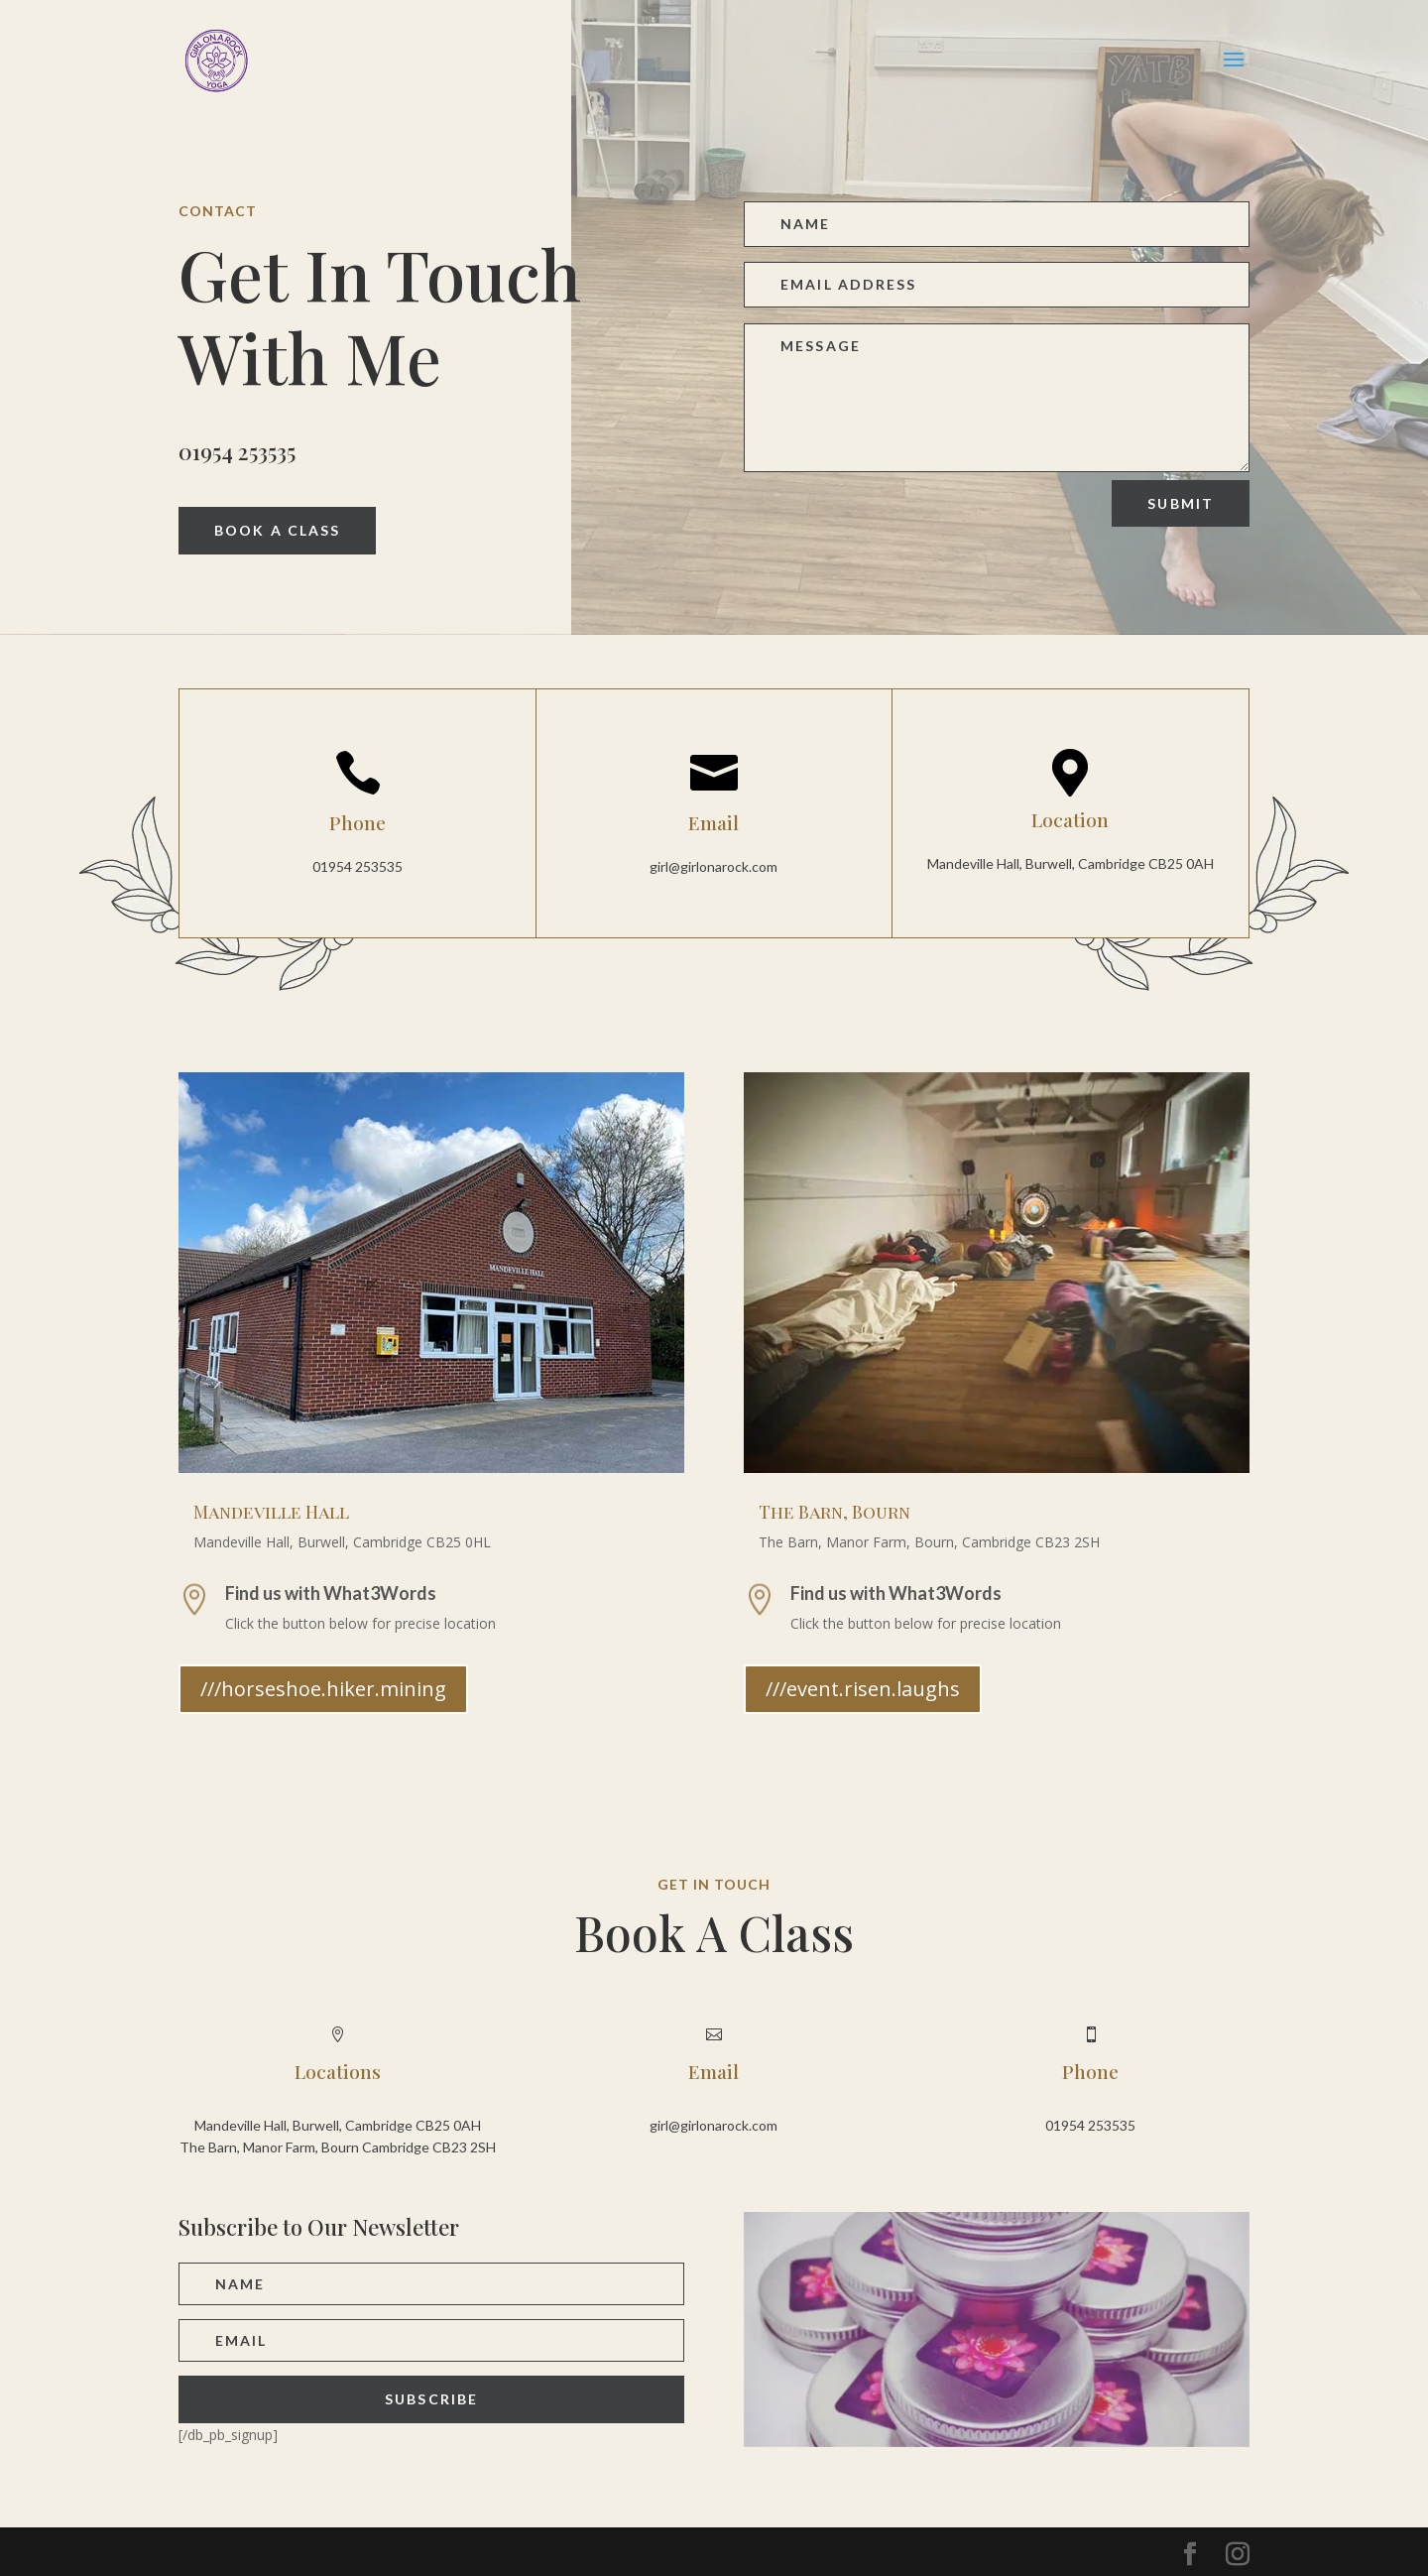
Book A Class (277, 530)
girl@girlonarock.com (713, 866)
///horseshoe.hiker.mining (323, 1688)
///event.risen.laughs (863, 1688)
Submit (1180, 503)
